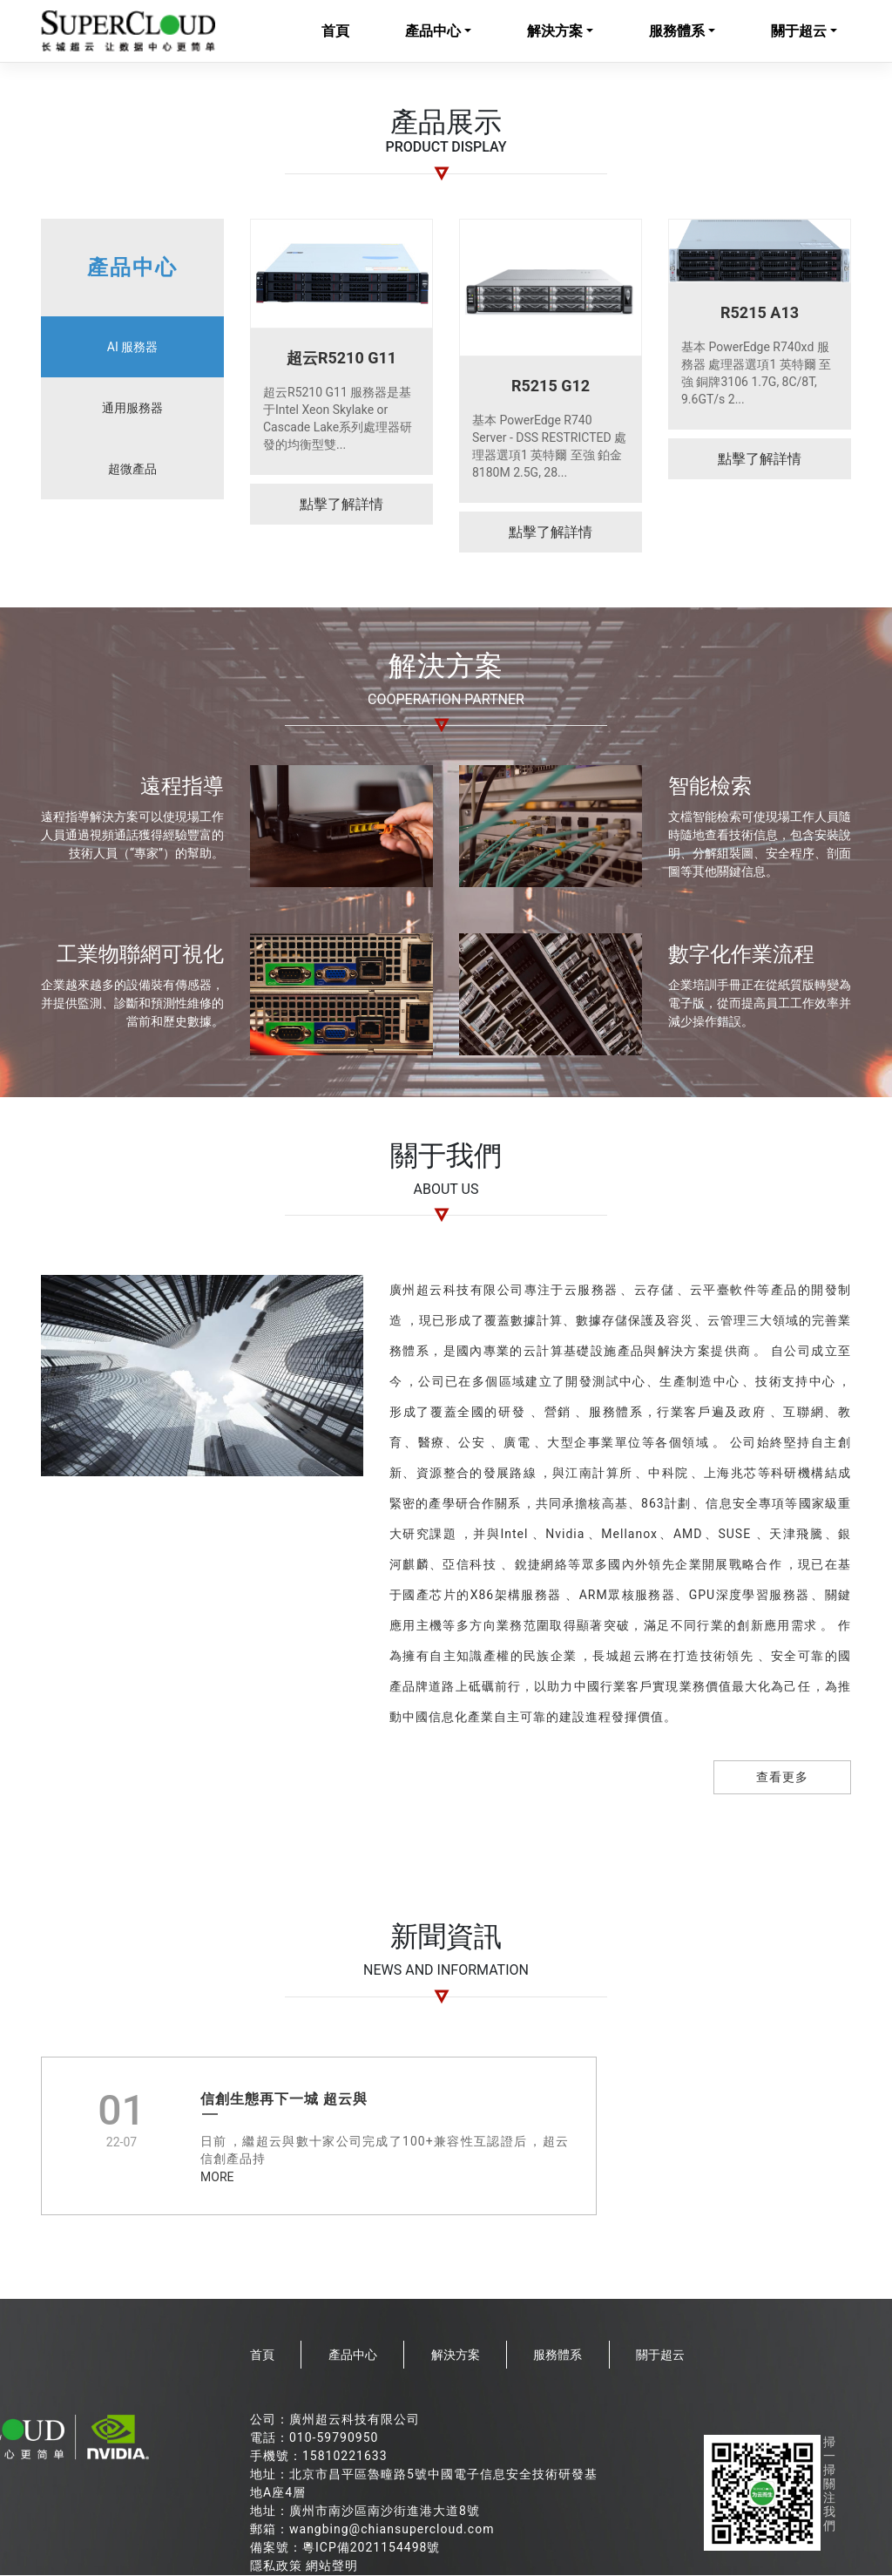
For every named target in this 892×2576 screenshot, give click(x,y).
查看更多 (782, 1778)
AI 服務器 (132, 348)
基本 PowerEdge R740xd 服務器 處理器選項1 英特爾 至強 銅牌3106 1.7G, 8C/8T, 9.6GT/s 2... (756, 374)
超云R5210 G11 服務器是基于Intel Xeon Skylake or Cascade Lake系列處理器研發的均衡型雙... (337, 419)
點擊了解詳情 (341, 505)
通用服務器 (132, 409)
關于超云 (799, 32)
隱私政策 (276, 2566)
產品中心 (433, 32)
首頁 (335, 32)
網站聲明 (332, 2566)
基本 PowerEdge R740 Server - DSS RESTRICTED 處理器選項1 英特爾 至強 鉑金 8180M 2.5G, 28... (549, 447)
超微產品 (132, 470)
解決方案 (555, 32)
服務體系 (677, 32)
